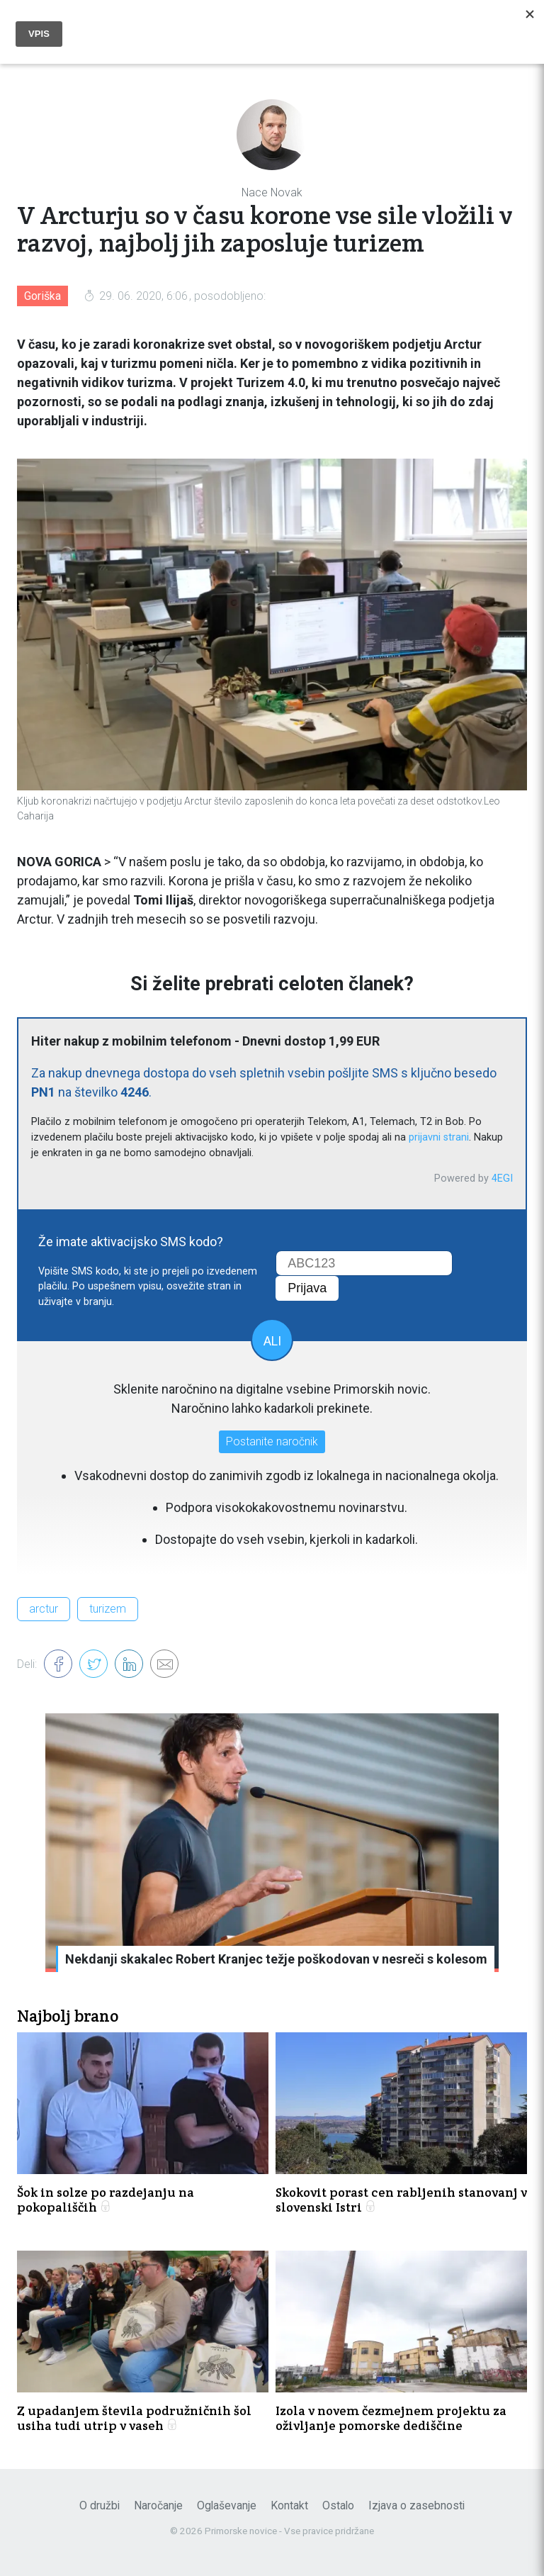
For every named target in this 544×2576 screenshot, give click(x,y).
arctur (43, 1608)
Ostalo (338, 2505)
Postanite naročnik (272, 1441)
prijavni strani (439, 1137)
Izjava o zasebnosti (416, 2505)
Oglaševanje (226, 2505)
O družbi (99, 2505)
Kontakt (289, 2505)
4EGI (502, 1178)
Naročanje (158, 2505)
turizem (107, 1608)
